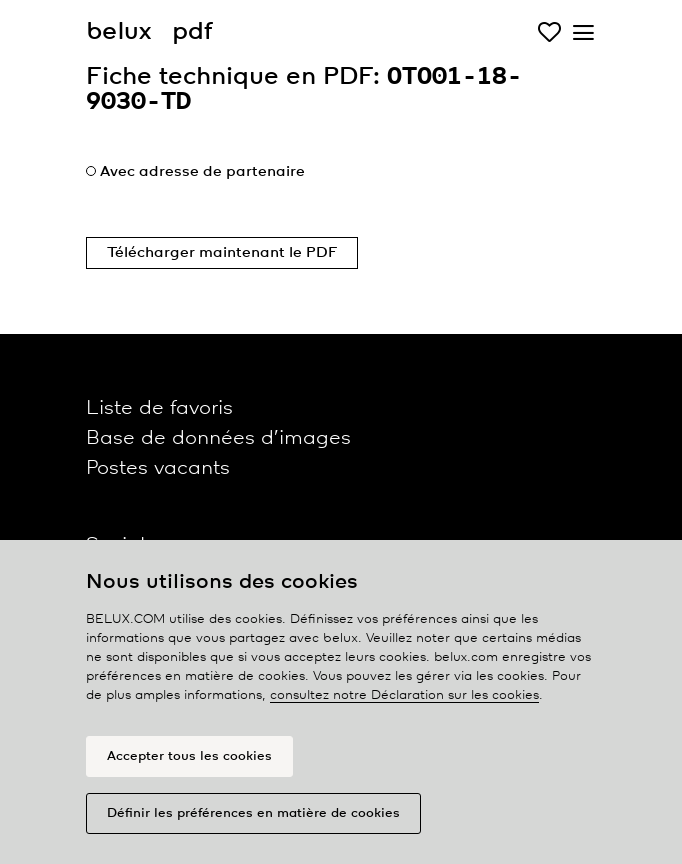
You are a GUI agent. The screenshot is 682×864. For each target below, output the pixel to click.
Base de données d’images (218, 438)
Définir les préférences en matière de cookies (253, 813)
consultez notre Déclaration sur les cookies (404, 695)
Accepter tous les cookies (189, 756)
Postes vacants (158, 468)
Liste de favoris (159, 408)
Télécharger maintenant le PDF (222, 253)
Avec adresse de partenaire (202, 172)
